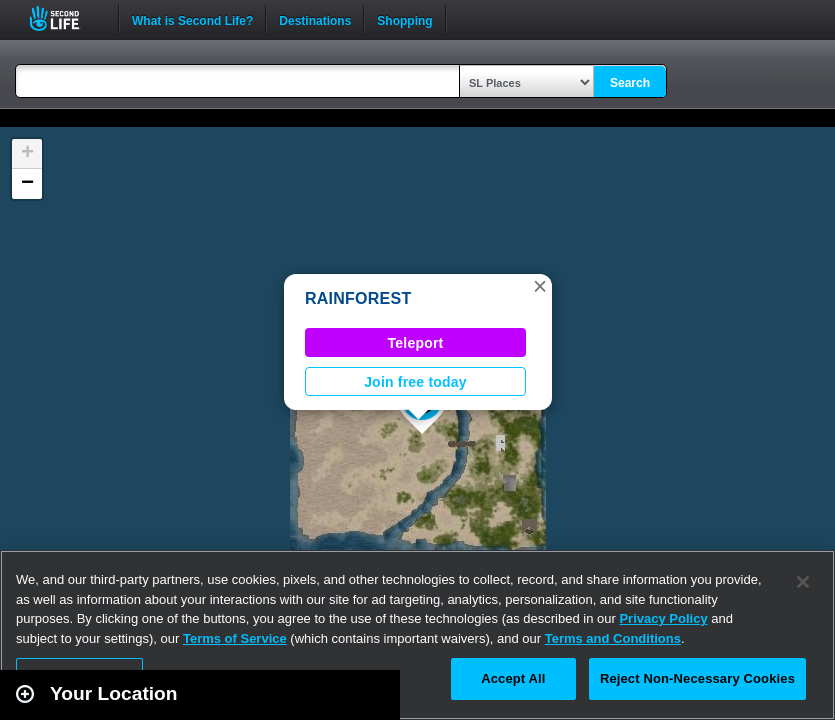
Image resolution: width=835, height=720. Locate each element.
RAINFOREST (358, 298)
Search (630, 83)
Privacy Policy (663, 618)
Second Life (65, 18)
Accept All (513, 678)
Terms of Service (235, 638)
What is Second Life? (192, 19)
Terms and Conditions (613, 638)
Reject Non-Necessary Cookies (697, 678)
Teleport (416, 343)
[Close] (803, 582)
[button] (540, 286)
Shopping (404, 19)
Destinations (315, 19)
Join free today (415, 382)
